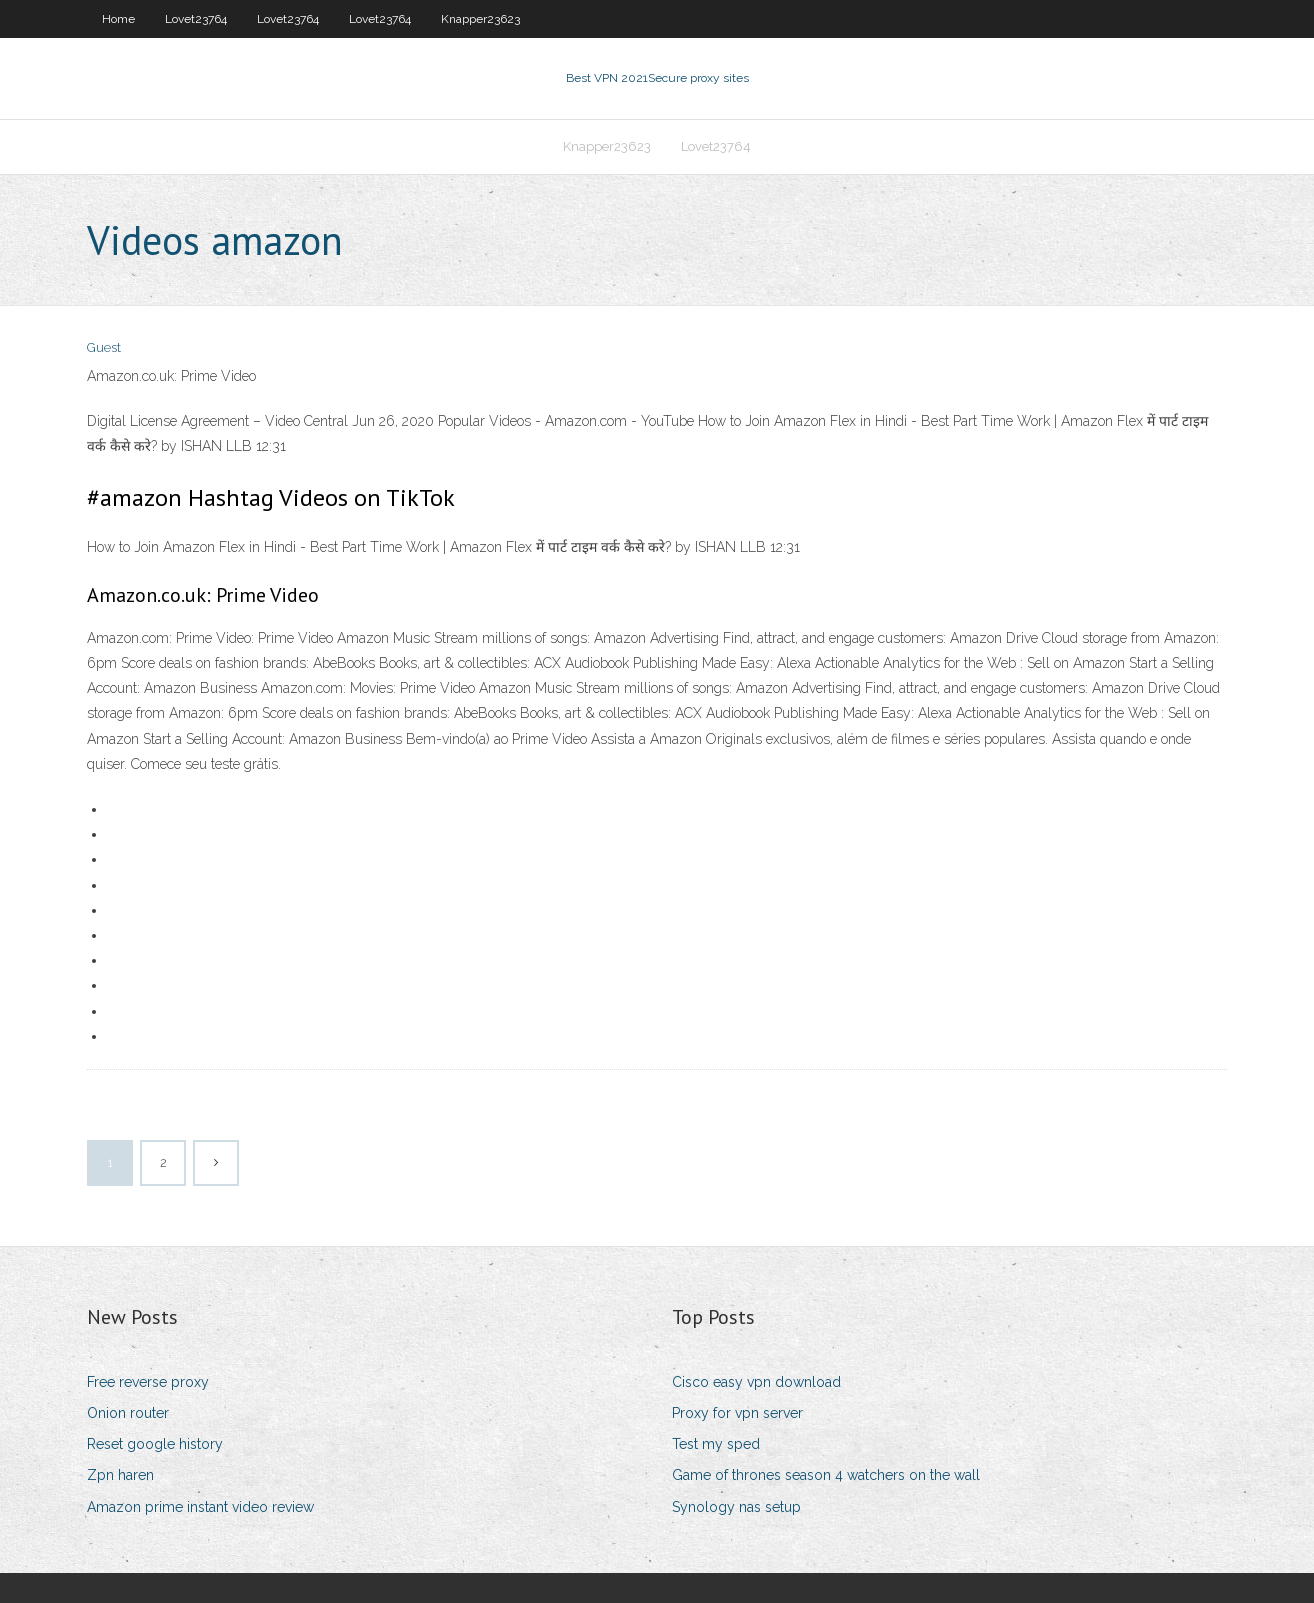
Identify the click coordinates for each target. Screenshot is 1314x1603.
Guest (104, 347)
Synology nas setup (736, 1507)
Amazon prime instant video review (200, 1507)
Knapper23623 (480, 19)
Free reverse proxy (148, 1382)
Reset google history (155, 1444)
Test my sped (716, 1444)
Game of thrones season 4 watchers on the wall (826, 1475)
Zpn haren (120, 1475)
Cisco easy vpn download (756, 1382)
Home (118, 19)
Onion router (128, 1413)
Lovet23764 (196, 19)
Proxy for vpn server (737, 1413)
